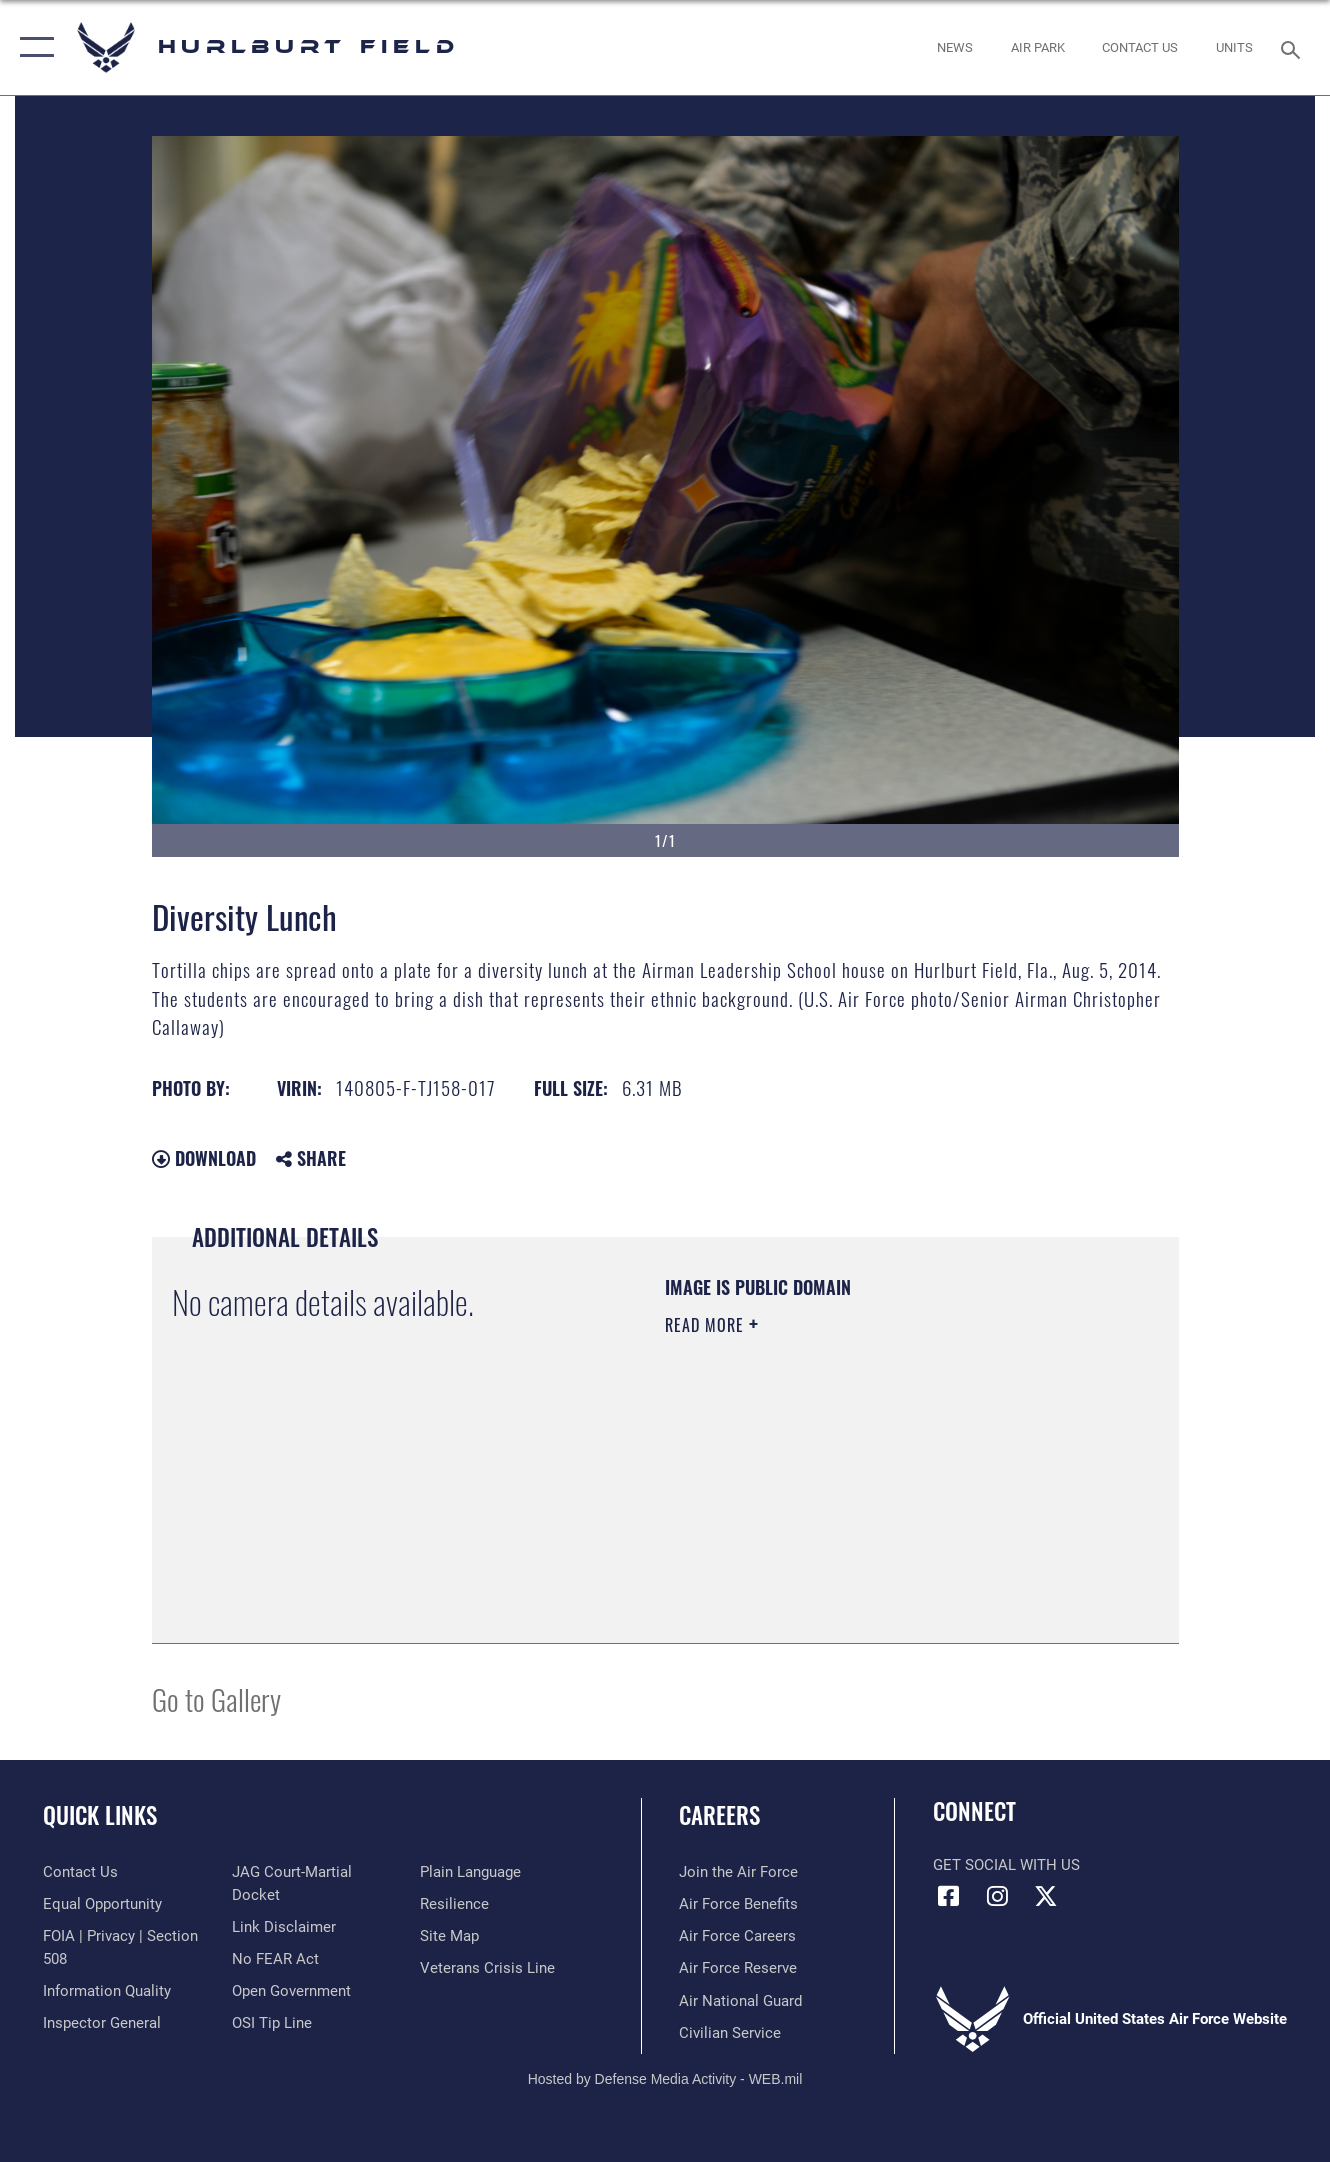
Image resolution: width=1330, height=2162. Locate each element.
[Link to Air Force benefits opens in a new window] (738, 1904)
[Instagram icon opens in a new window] (997, 1896)
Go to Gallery (216, 1698)
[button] (32, 47)
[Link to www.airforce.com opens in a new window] (738, 1872)
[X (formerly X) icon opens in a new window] (1046, 1896)
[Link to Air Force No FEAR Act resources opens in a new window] (275, 1959)
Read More (707, 1325)
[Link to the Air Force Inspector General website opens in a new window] (102, 2023)
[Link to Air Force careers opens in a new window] (737, 1936)
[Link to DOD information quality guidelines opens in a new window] (107, 1991)
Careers (719, 1815)
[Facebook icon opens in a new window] (948, 1896)
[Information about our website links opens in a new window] (284, 1927)
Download (204, 1158)
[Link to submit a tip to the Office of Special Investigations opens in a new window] (272, 2023)
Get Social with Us (1006, 1865)
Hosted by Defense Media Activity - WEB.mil (665, 2079)
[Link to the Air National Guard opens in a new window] (740, 2001)
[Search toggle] (1294, 47)
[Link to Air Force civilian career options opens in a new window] (730, 2033)
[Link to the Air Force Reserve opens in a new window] (738, 1968)
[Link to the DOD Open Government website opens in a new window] (291, 1991)
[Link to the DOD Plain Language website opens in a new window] (470, 1872)
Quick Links (100, 1815)
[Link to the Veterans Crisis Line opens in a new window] (487, 1968)
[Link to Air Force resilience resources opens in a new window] (454, 1904)
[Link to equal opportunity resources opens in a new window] (102, 1904)
